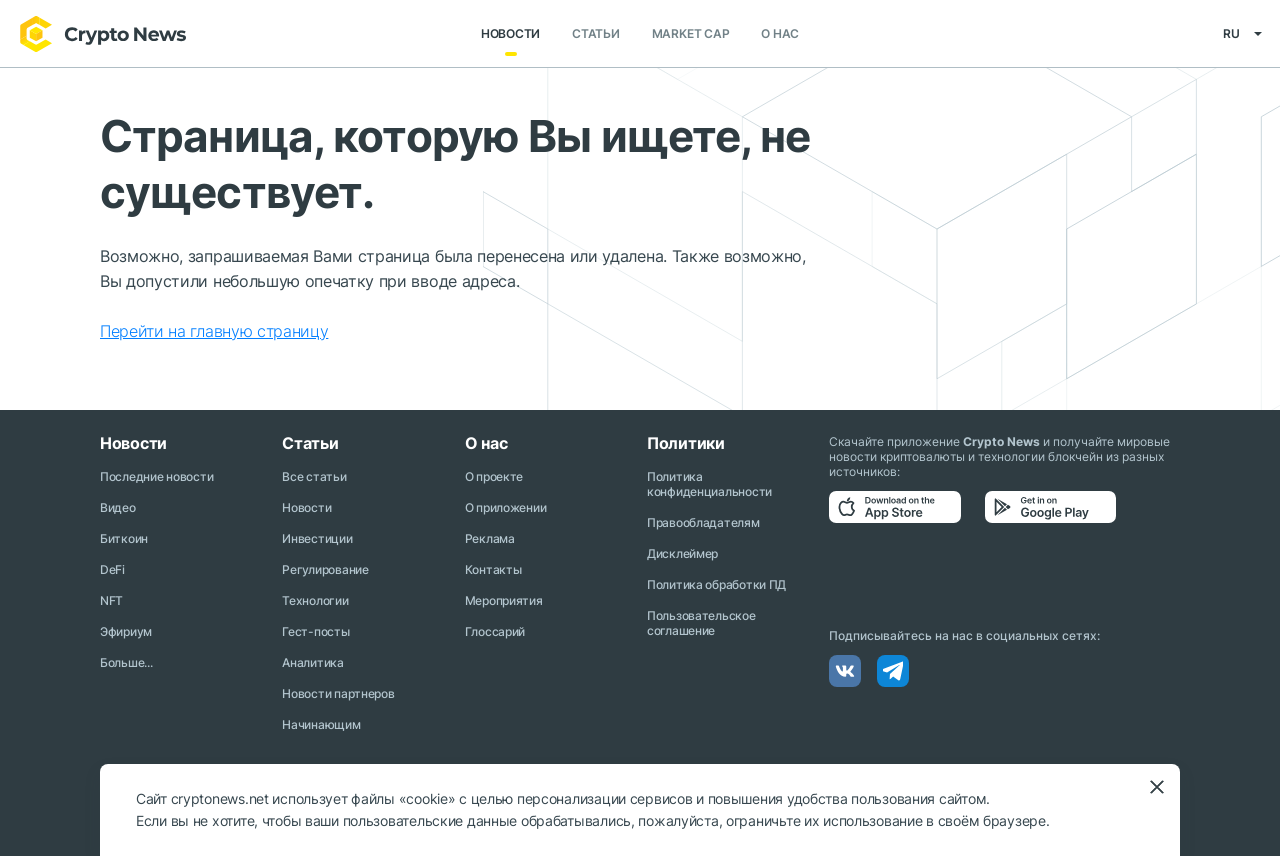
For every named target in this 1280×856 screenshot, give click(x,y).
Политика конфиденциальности (709, 484)
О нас (780, 34)
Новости (510, 34)
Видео (118, 507)
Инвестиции (317, 538)
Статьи (596, 34)
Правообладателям (703, 522)
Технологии (315, 600)
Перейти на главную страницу (214, 332)
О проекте (494, 476)
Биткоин (124, 538)
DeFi (112, 569)
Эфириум (126, 631)
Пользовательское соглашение (701, 623)
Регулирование (325, 569)
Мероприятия (504, 600)
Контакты (493, 569)
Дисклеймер (682, 553)
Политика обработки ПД (716, 584)
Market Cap (691, 34)
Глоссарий (495, 631)
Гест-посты (315, 631)
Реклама (490, 538)
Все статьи (314, 476)
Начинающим (321, 724)
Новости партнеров (338, 693)
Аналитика (312, 662)
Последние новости (156, 476)
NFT (111, 600)
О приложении (506, 507)
